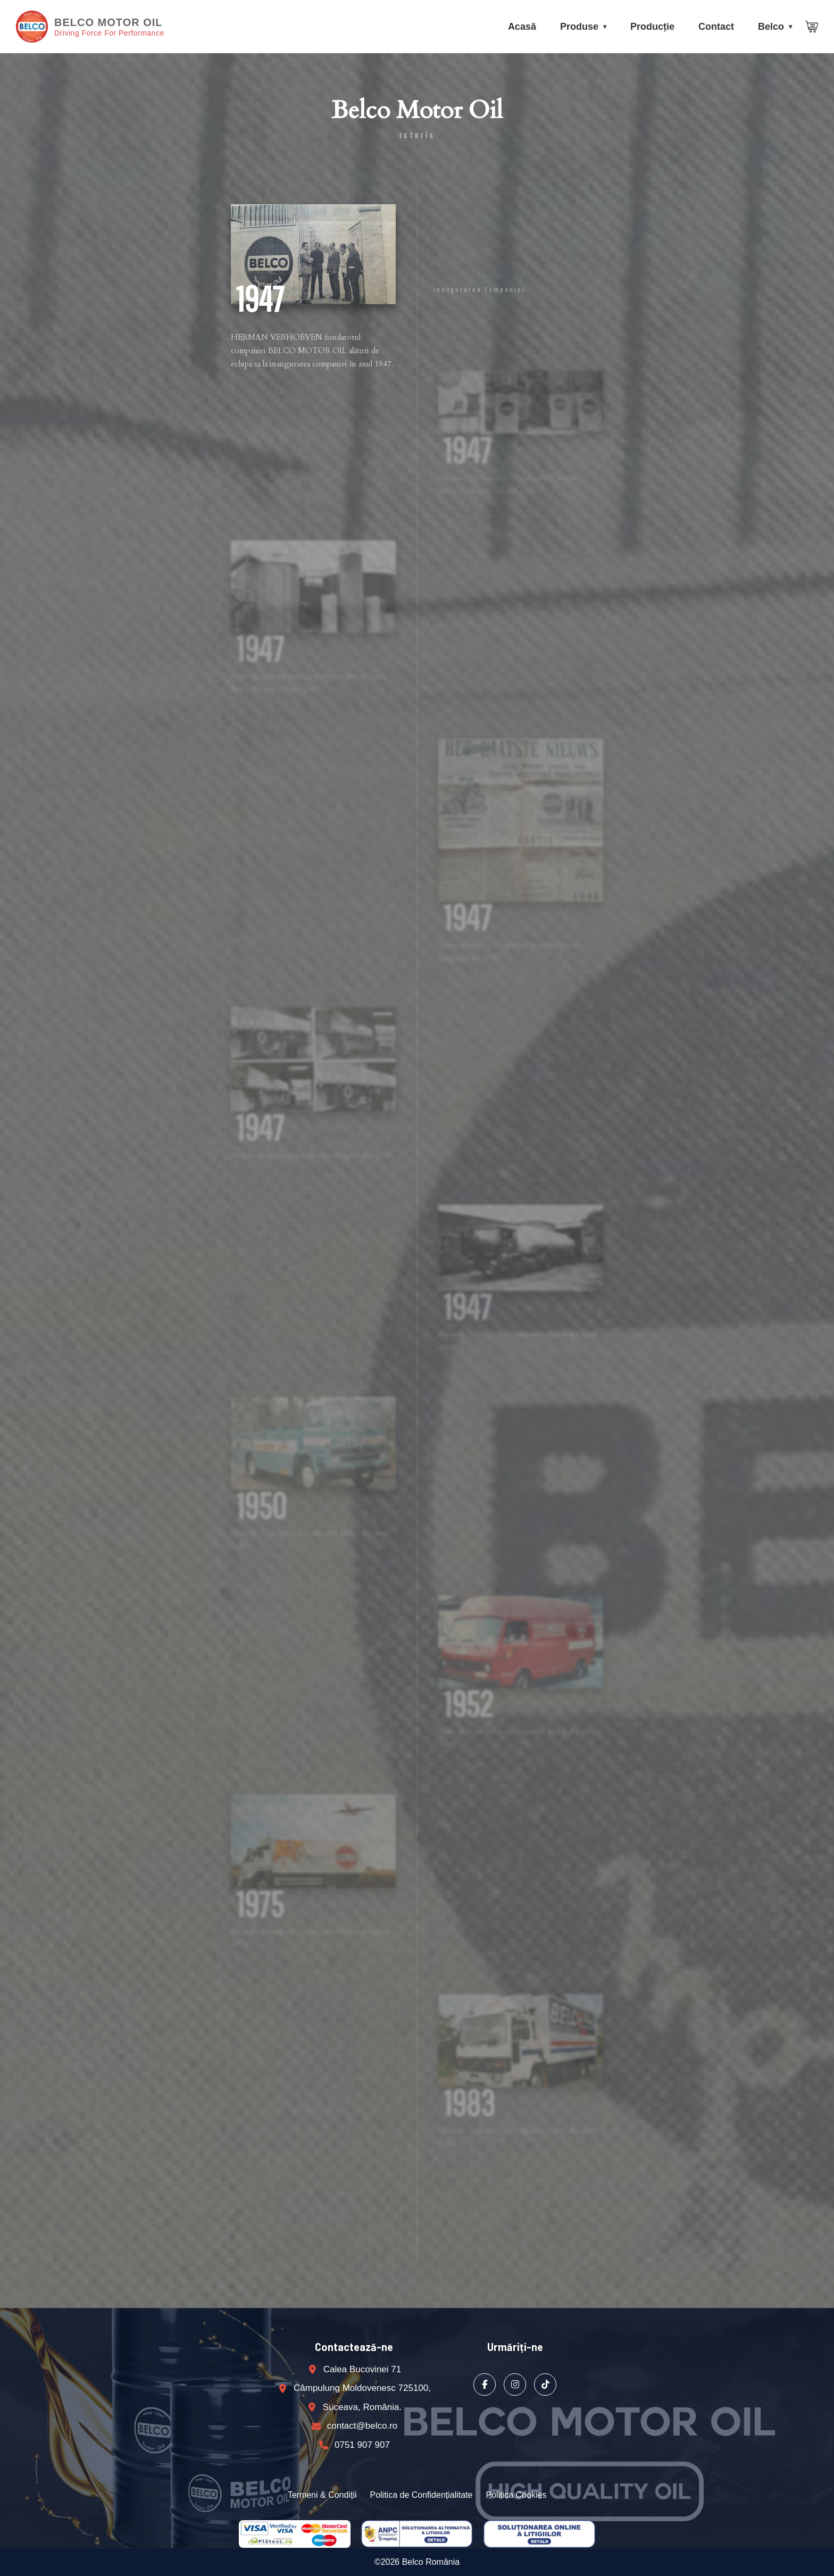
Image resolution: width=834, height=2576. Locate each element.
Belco (771, 26)
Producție (652, 26)
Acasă (522, 26)
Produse (579, 26)
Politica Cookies (516, 2494)
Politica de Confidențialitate (421, 2494)
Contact (716, 26)
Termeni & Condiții (322, 2494)
